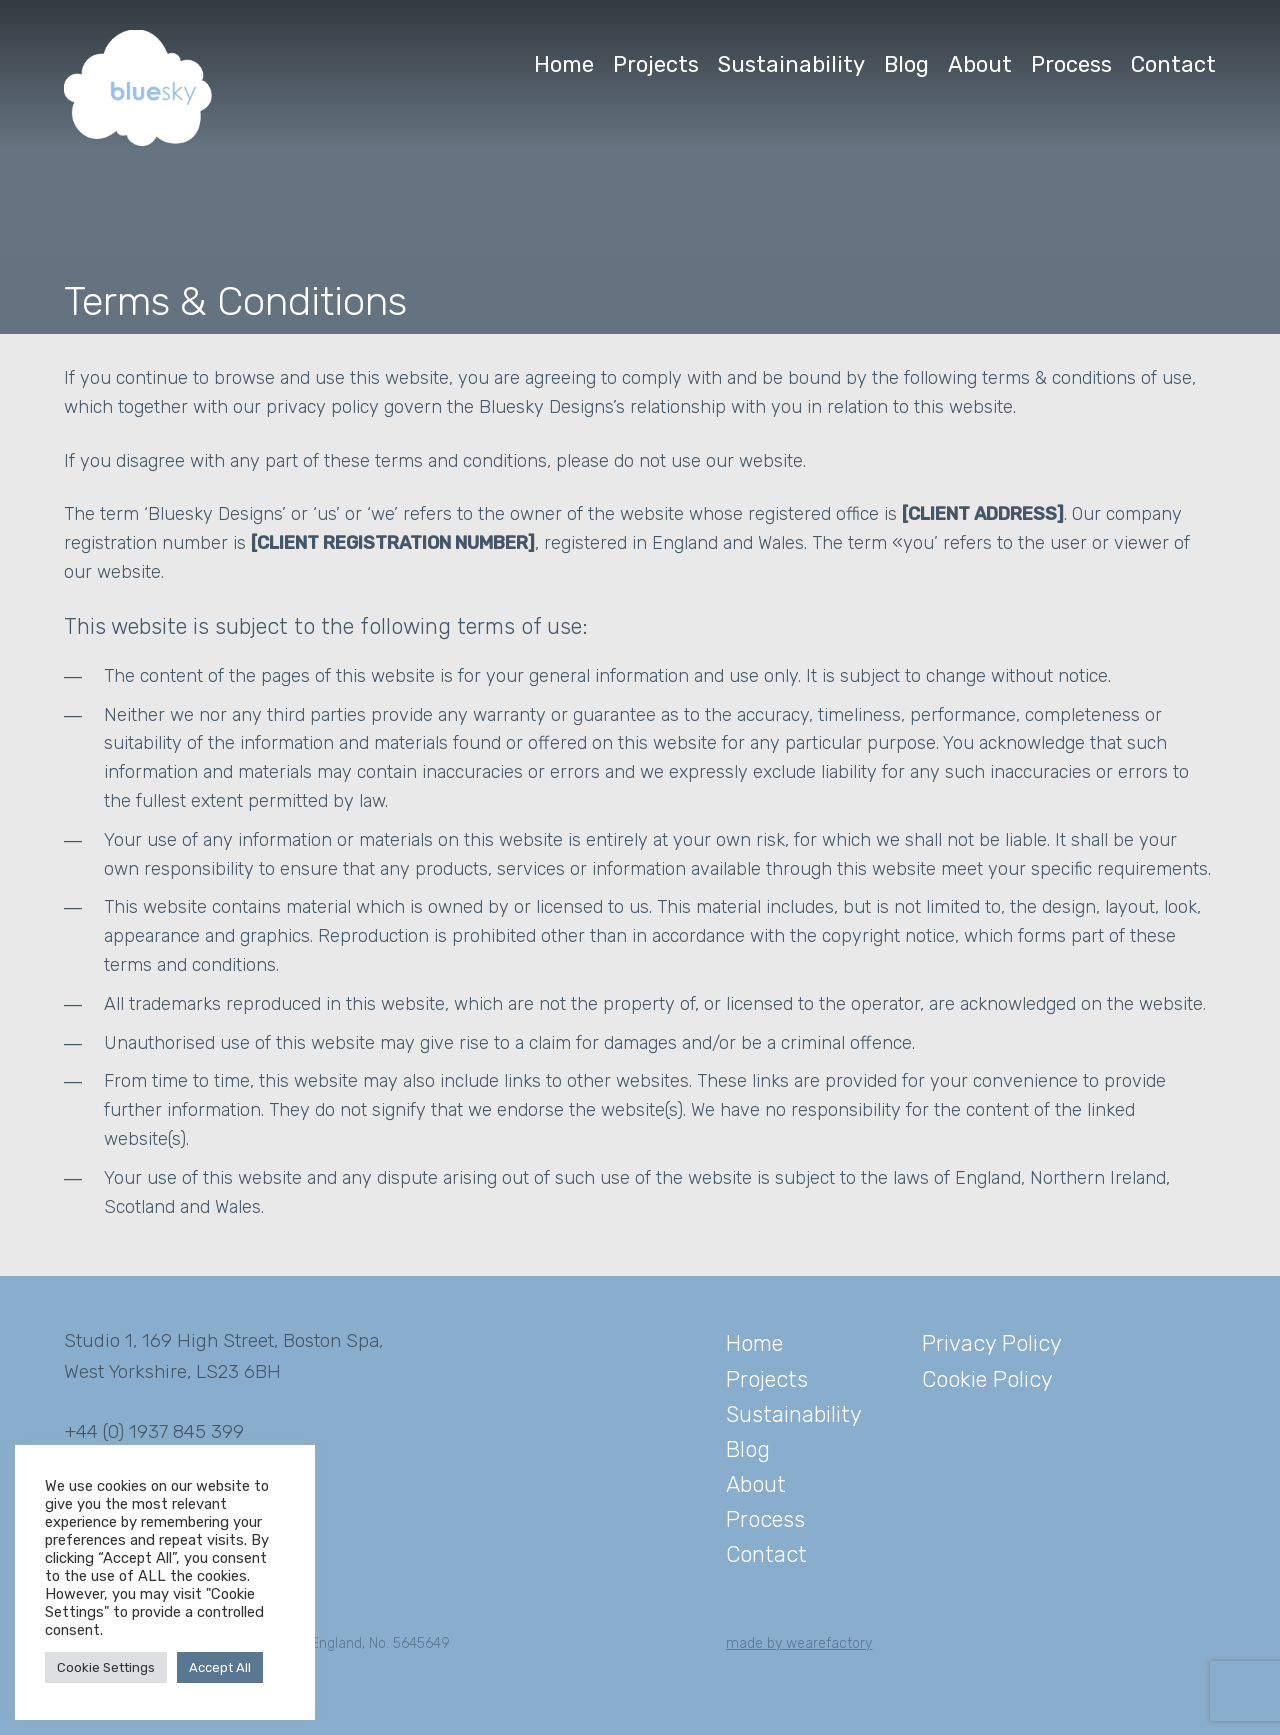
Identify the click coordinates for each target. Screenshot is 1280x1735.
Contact (1173, 64)
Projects (656, 64)
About (980, 64)
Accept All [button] (220, 1667)
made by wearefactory (799, 1643)
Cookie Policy (987, 1379)
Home (564, 64)
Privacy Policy (992, 1343)
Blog (906, 64)
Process (1071, 64)
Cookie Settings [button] (106, 1667)
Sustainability (791, 64)
